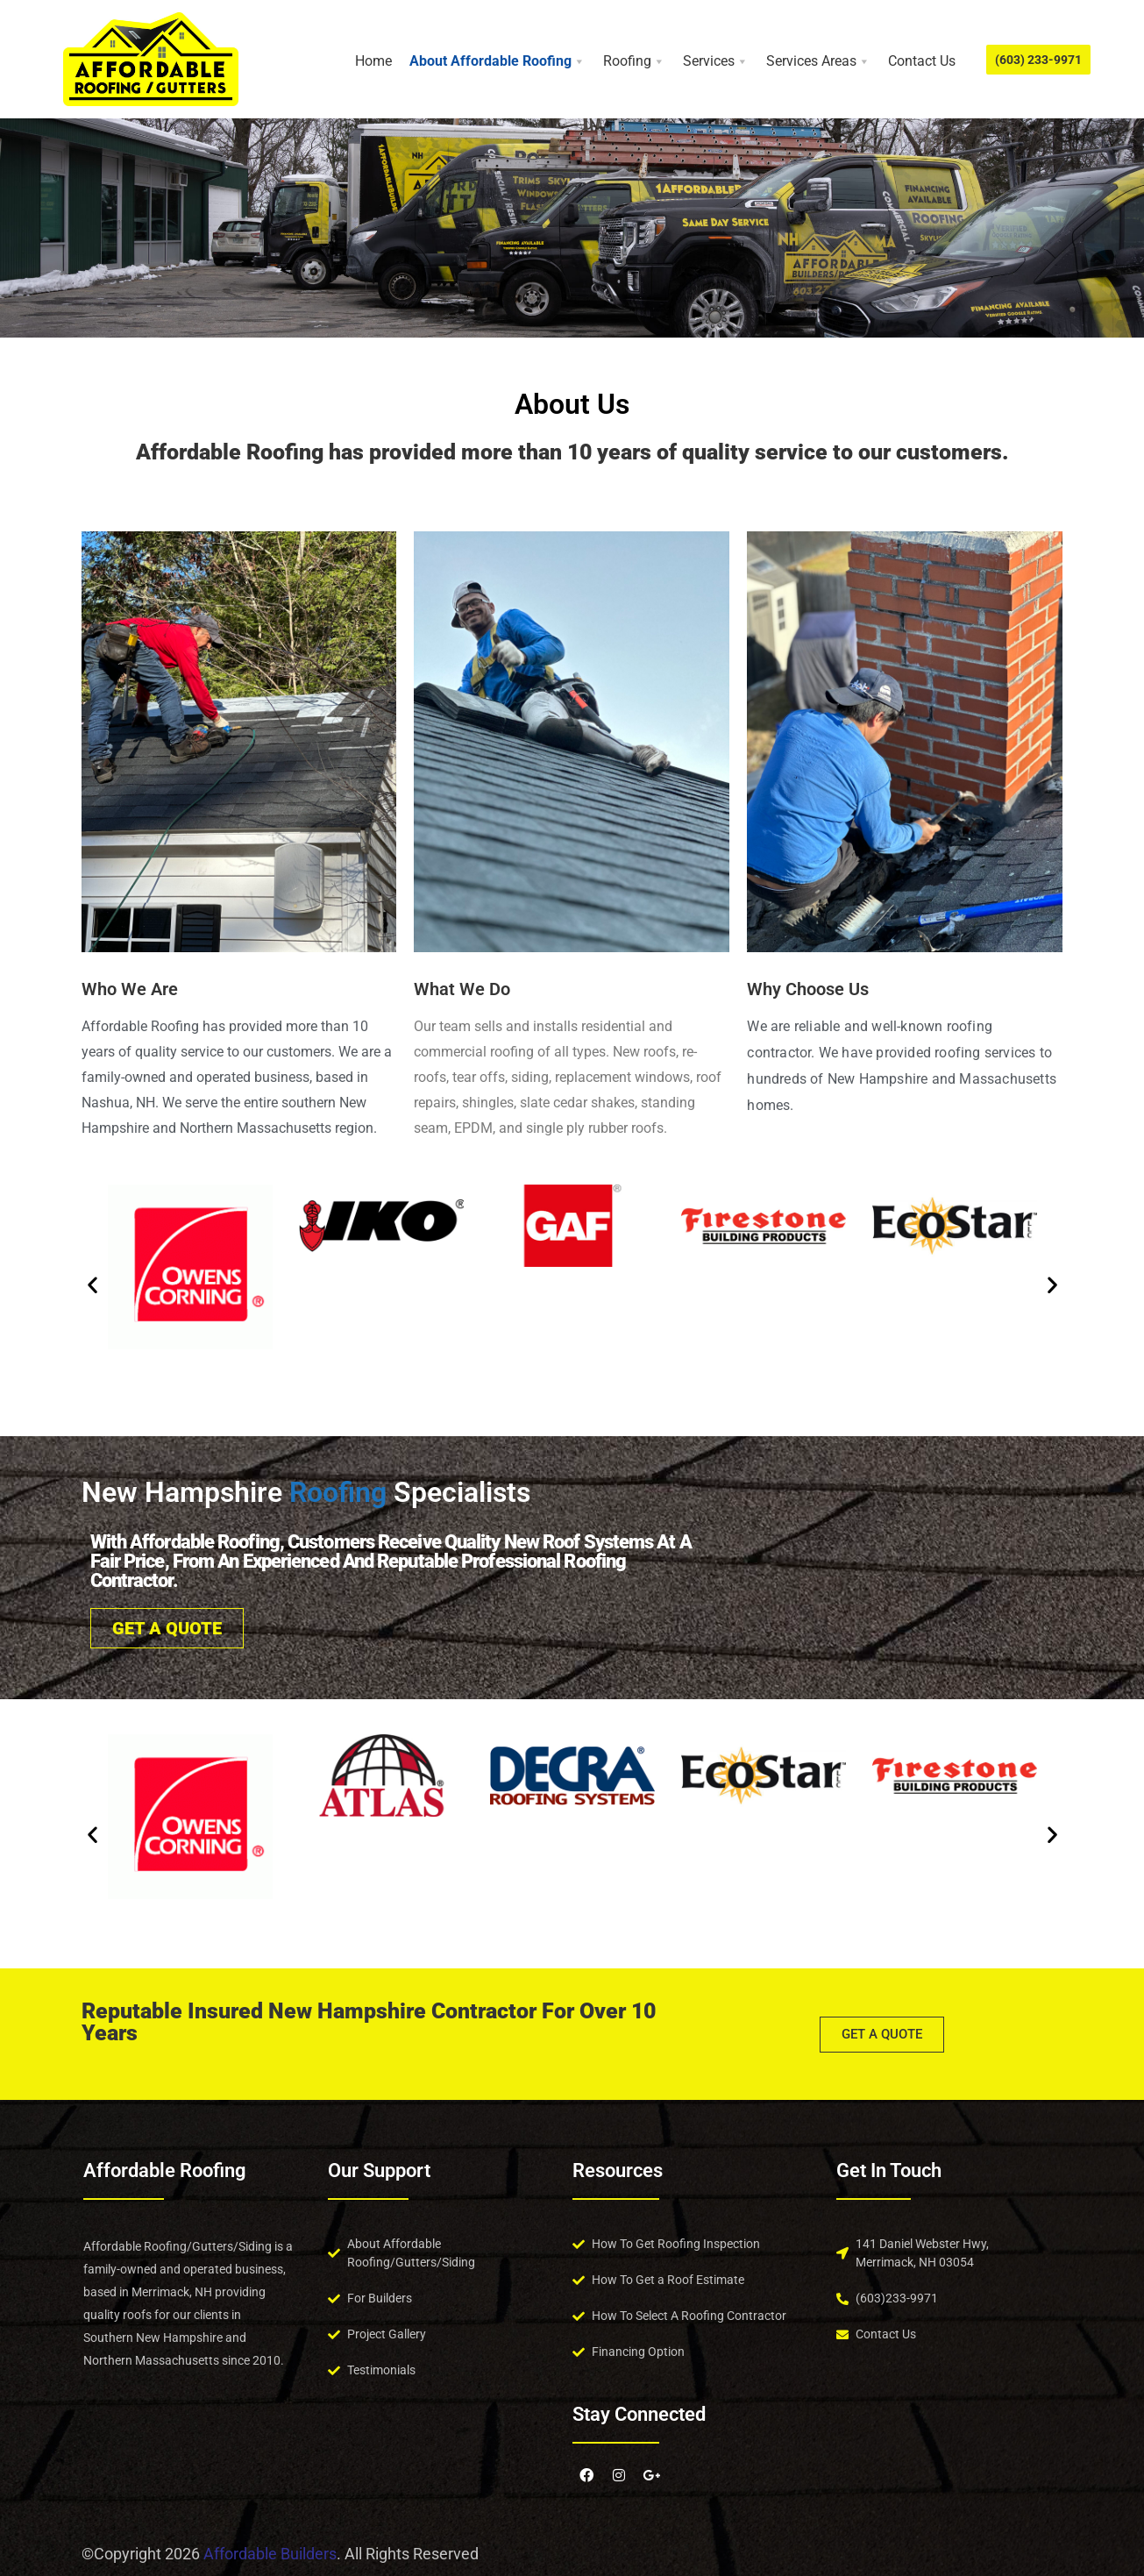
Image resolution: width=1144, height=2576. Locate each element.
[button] (92, 1284)
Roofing (634, 61)
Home (373, 61)
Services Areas (818, 61)
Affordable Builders (270, 2553)
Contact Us (922, 61)
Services (716, 61)
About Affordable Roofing (497, 61)
